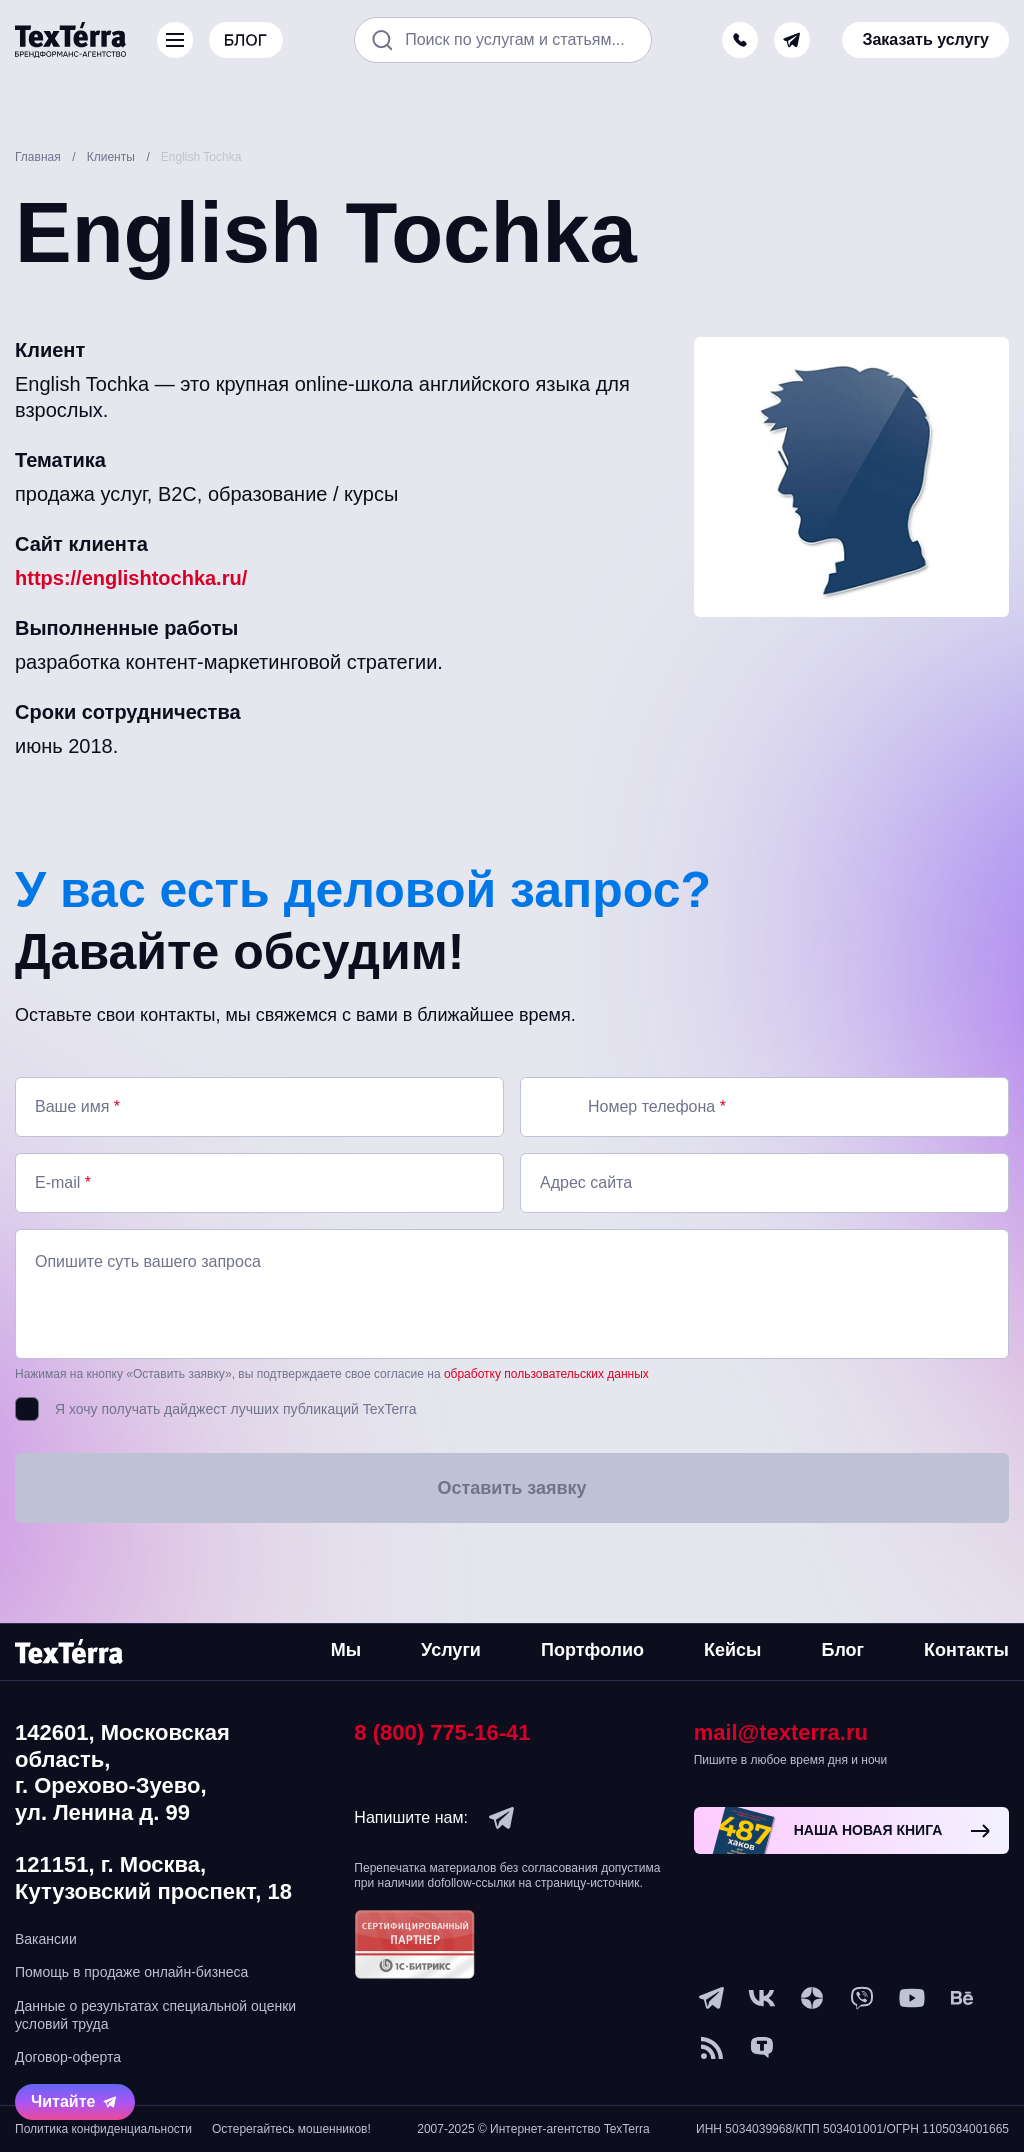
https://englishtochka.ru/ (131, 578)
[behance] (962, 1998)
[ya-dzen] (812, 1998)
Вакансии (46, 1939)
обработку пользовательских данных (546, 1374)
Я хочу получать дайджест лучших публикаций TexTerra (235, 1409)
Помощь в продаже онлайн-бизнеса (131, 1972)
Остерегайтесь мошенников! (291, 2129)
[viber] (862, 1998)
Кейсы (732, 1650)
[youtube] (912, 1998)
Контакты (966, 1650)
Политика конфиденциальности (103, 2129)
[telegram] (792, 40)
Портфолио (592, 1650)
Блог (842, 1650)
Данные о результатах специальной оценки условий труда (155, 2015)
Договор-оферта (68, 2057)
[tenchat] (762, 2048)
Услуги (451, 1650)
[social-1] (712, 2048)
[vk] (762, 1998)
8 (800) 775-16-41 (442, 1732)
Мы (346, 1650)
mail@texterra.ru (781, 1732)
